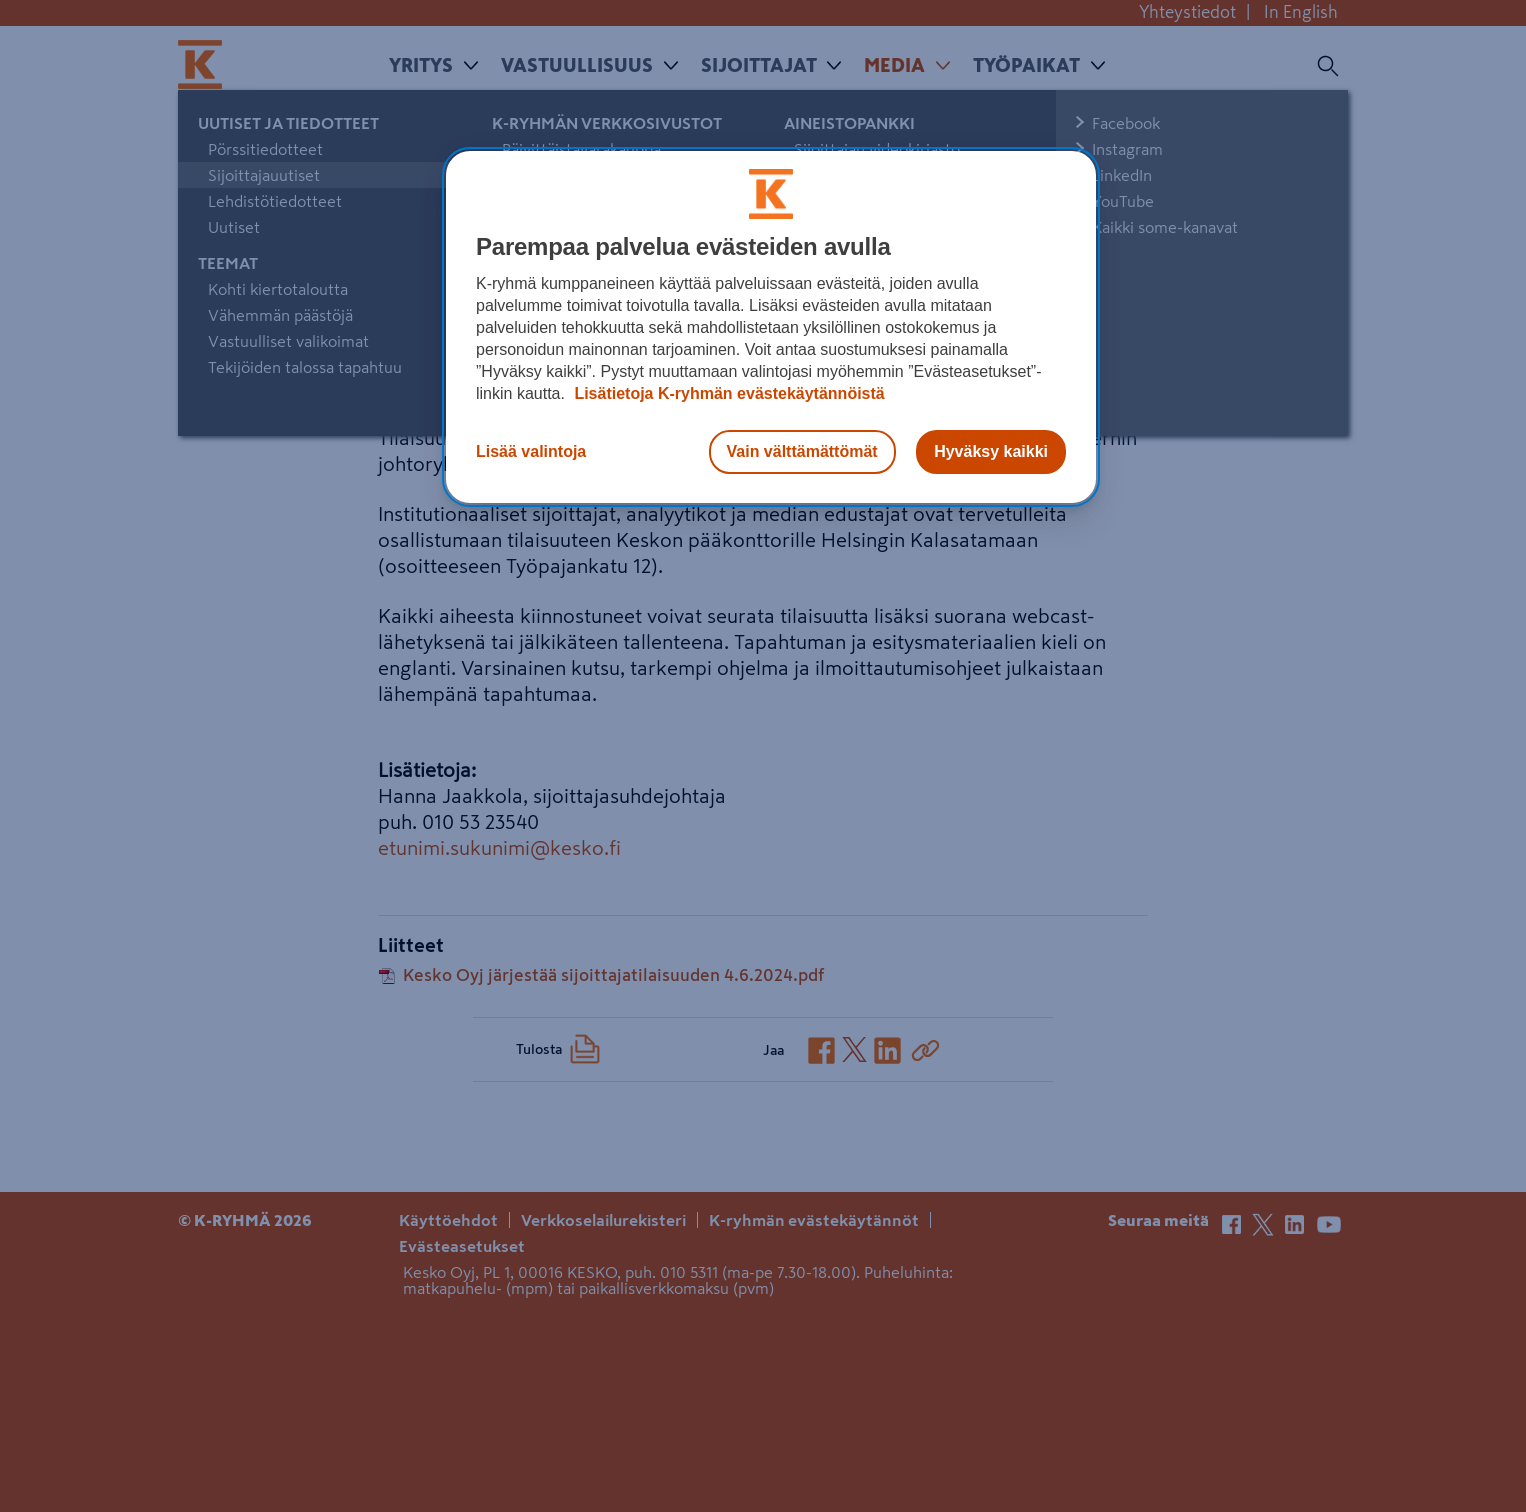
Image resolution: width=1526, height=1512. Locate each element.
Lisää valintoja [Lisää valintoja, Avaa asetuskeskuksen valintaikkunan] (531, 451)
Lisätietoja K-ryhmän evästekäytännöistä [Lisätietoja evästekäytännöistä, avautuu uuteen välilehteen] (727, 393)
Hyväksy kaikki (991, 451)
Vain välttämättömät (802, 451)
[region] (771, 327)
